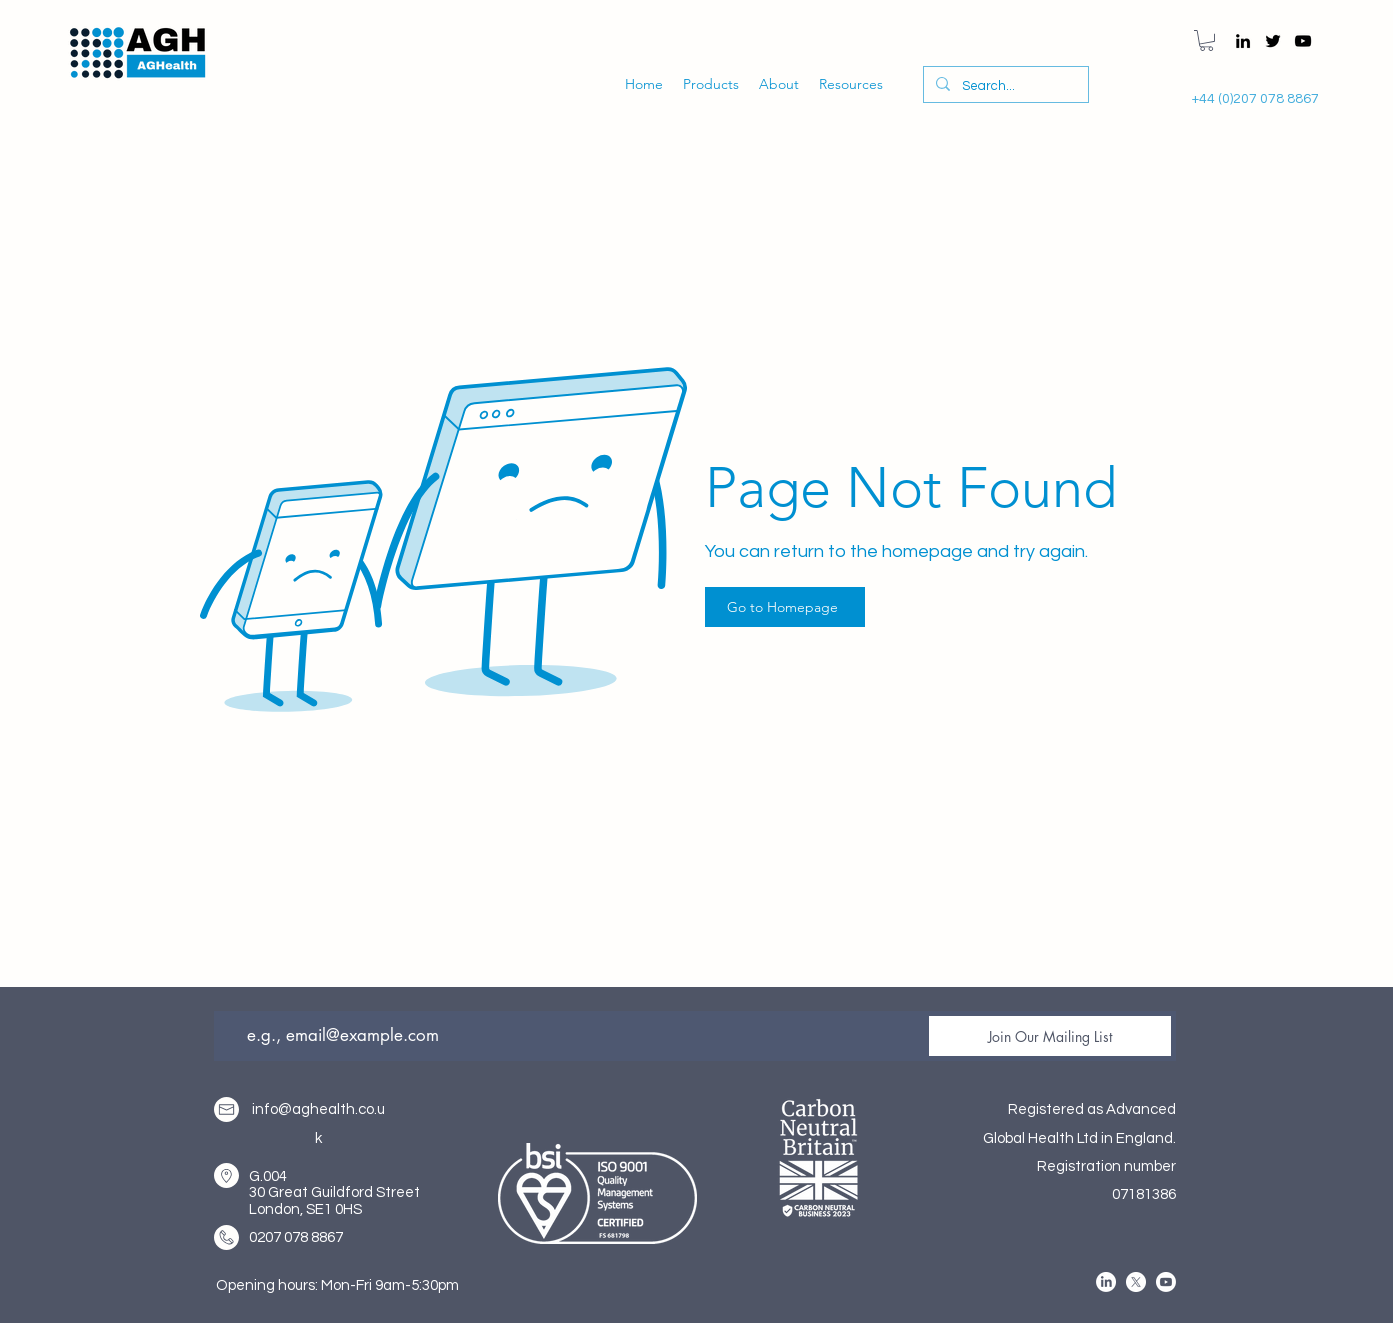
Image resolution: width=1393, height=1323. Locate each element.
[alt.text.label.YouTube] (1303, 41)
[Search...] (1004, 86)
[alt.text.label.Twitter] (1273, 41)
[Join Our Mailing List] (1050, 1036)
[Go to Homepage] (785, 607)
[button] (1206, 40)
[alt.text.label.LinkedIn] (1243, 41)
